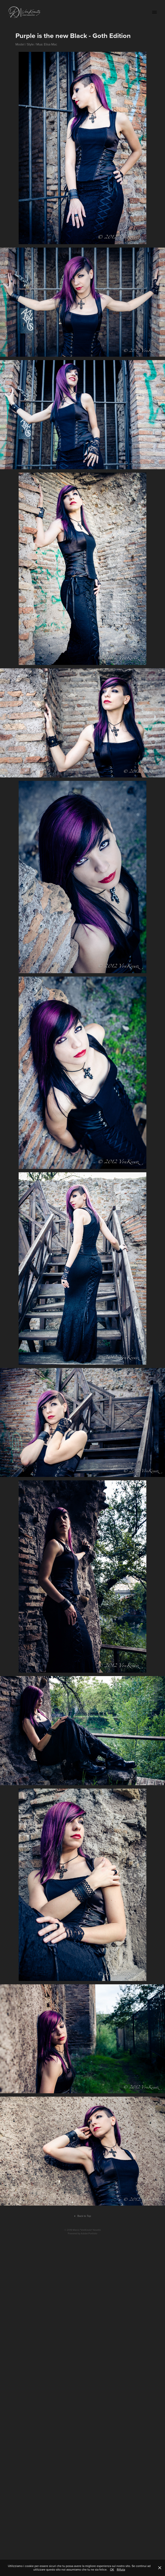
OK (112, 2569)
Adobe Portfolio (89, 2233)
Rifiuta (121, 2569)
